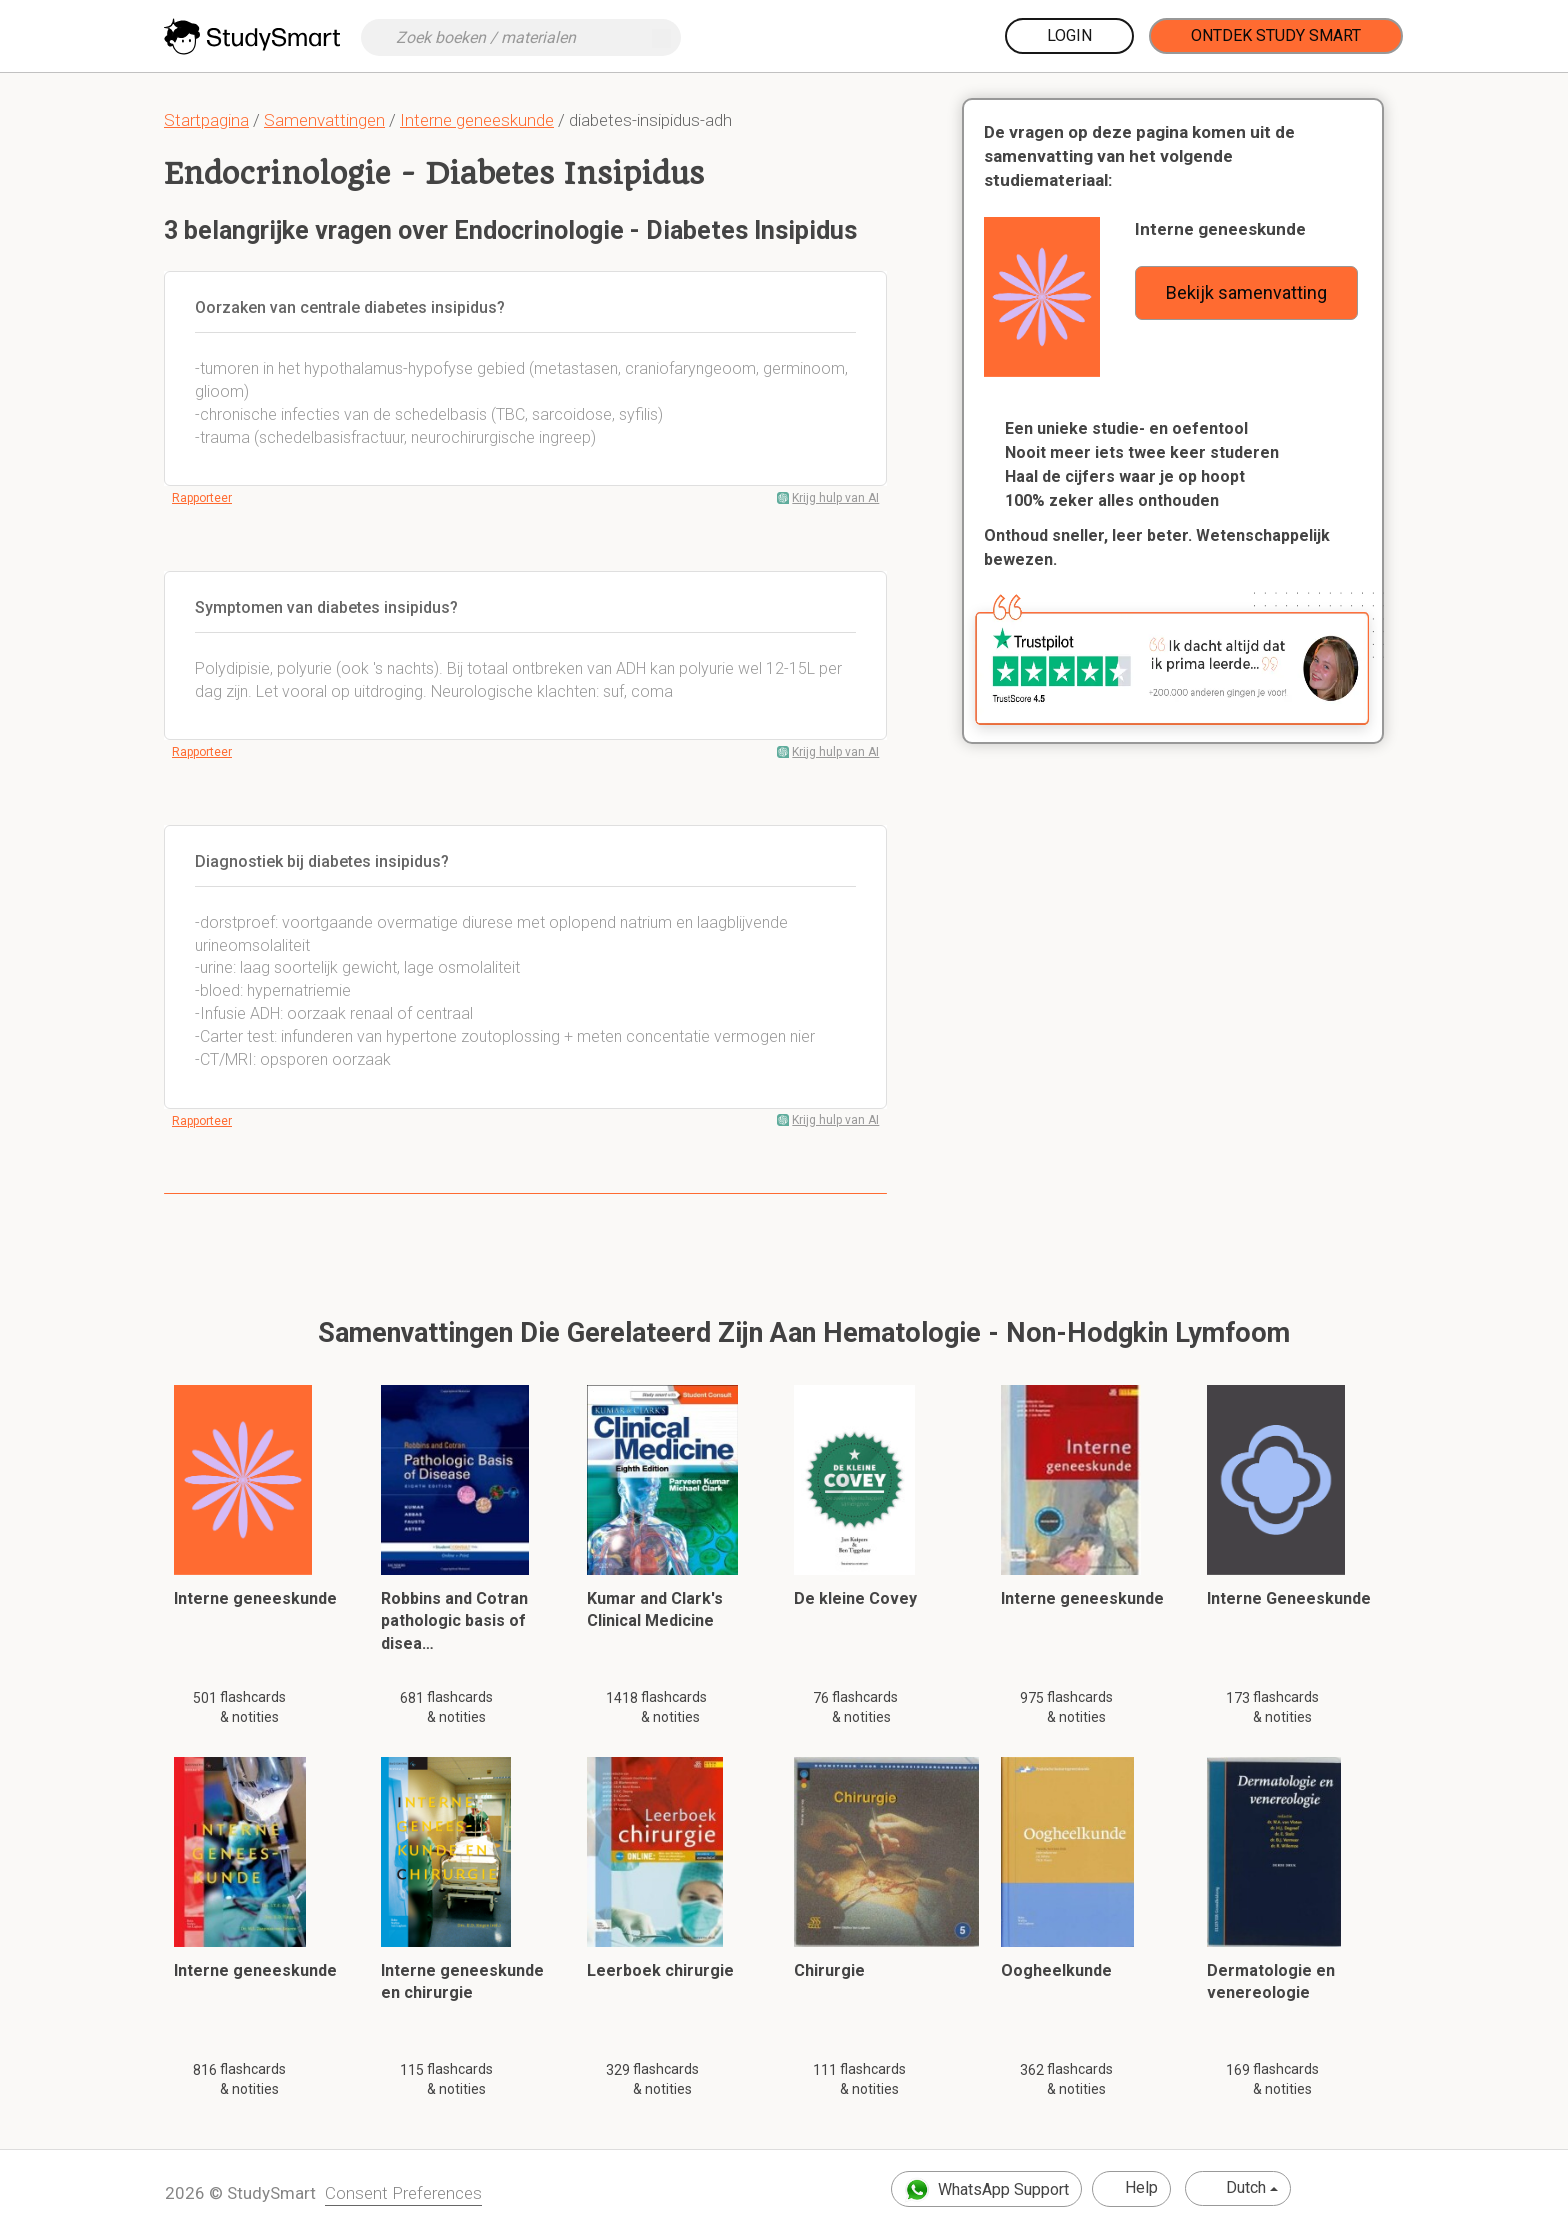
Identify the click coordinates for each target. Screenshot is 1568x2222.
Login (1069, 35)
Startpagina (206, 120)
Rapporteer (202, 498)
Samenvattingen (324, 120)
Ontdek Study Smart (1276, 35)
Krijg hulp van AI (835, 498)
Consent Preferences (403, 2193)
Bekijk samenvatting (1246, 292)
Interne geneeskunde (477, 120)
